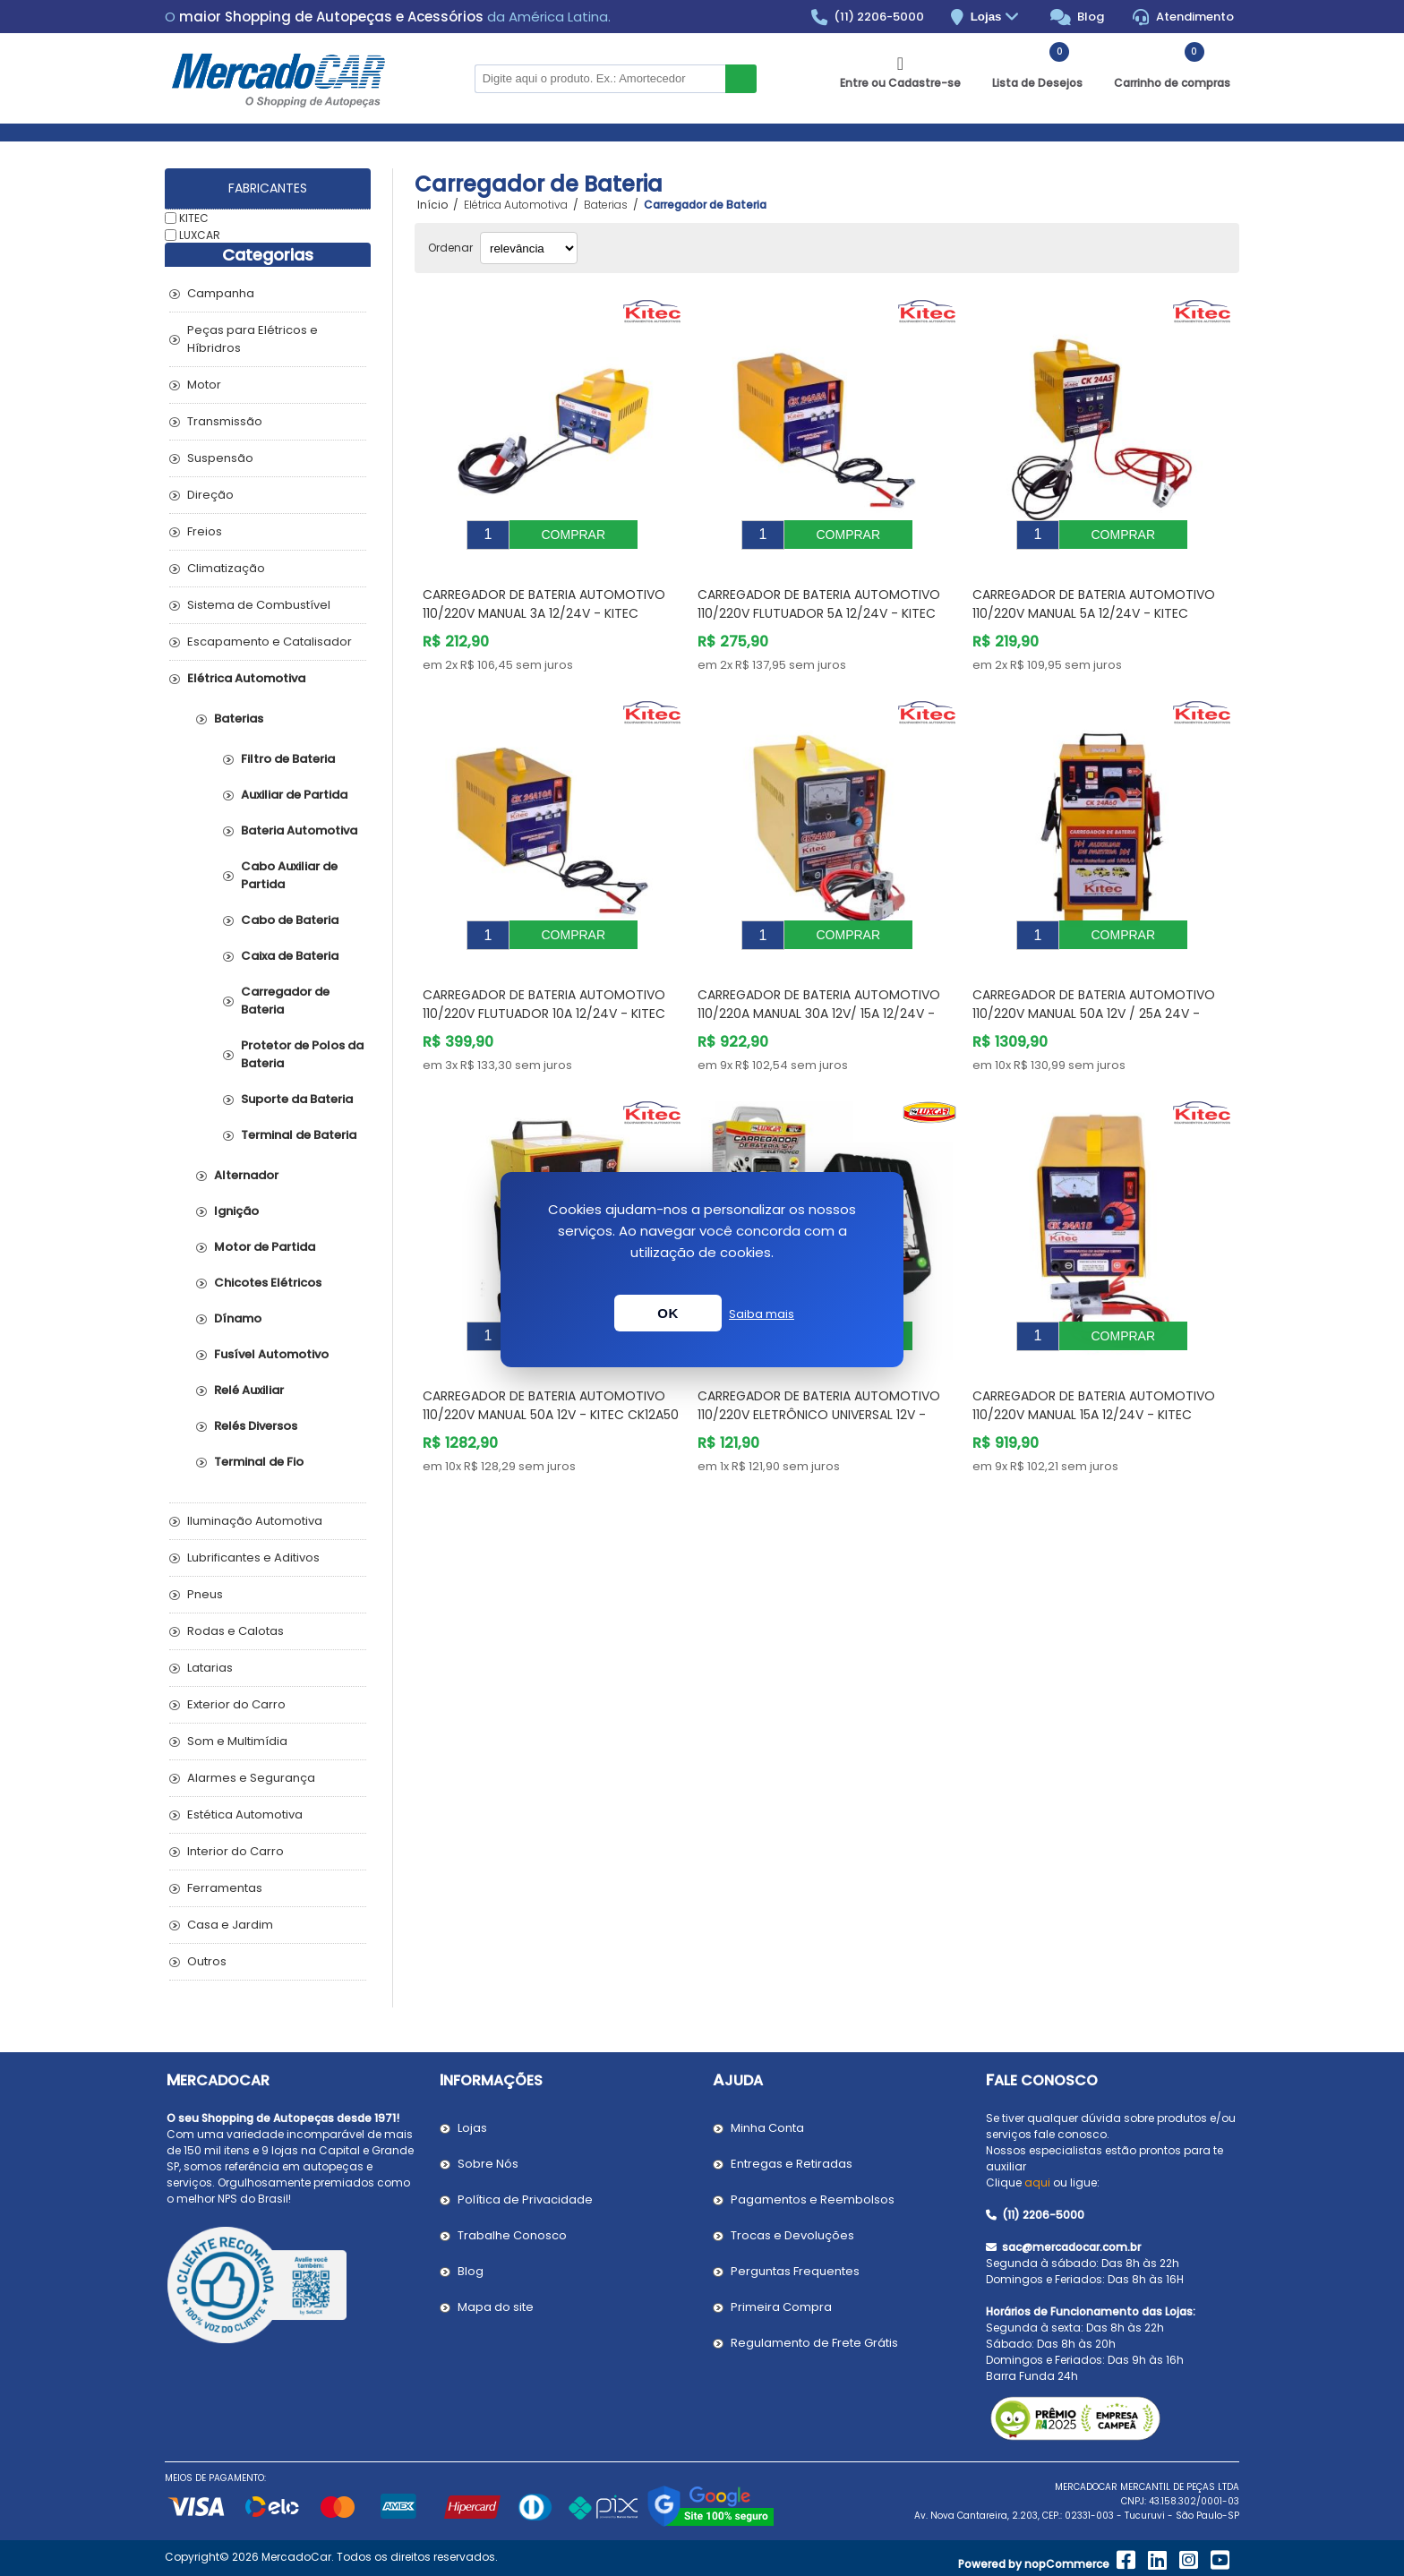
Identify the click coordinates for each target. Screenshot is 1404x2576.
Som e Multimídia (237, 1741)
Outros (207, 1961)
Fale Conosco (1042, 2080)
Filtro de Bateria (288, 758)
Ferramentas (224, 1887)
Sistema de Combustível (258, 604)
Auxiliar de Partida (294, 794)
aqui (1037, 2182)
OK (668, 1313)
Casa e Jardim (230, 1924)
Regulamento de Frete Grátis (814, 2342)
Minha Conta (767, 2127)
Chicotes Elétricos (267, 1282)
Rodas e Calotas (235, 1630)
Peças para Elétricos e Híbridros (252, 338)
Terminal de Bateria (298, 1134)
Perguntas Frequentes (795, 2271)
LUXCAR (199, 234)
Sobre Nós (488, 2163)
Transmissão (224, 421)
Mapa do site (496, 2306)
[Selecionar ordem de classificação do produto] (529, 248)
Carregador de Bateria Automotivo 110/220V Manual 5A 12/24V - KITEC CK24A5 (1093, 600)
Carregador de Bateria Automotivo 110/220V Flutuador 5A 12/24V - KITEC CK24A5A (819, 600)
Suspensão (220, 457)
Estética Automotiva (245, 1814)
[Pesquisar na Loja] (600, 78)
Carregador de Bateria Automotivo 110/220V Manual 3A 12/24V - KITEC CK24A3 (544, 600)
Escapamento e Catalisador (269, 641)
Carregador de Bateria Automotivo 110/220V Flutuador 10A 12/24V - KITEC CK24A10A (544, 986)
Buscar (741, 78)
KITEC (194, 218)
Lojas (997, 17)
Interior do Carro (235, 1851)
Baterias (238, 718)
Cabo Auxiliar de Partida (289, 875)
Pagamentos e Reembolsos (813, 2199)
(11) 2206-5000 (868, 17)
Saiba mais (761, 1313)
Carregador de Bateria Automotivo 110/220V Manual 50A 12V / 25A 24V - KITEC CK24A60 (1093, 986)
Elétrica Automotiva (246, 678)
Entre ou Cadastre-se (900, 82)
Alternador (246, 1175)
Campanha (220, 293)
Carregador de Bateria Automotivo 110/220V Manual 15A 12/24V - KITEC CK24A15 (1093, 1374)
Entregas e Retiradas (791, 2163)
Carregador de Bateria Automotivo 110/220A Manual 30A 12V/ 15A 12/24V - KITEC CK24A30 (819, 986)
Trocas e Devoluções (792, 2235)
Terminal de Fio (259, 1461)
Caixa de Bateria (289, 955)
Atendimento (1183, 17)
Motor (204, 384)
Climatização (226, 568)
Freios (204, 531)
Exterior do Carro (236, 1704)
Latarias (210, 1667)
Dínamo (237, 1318)
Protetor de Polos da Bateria (302, 1054)
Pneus (205, 1594)
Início (432, 205)
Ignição (236, 1211)
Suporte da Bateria (297, 1099)
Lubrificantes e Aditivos (253, 1557)
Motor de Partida (264, 1246)
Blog (1077, 17)
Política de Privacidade (525, 2199)
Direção (210, 494)
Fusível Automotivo (271, 1354)
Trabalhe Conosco (512, 2235)
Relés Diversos (255, 1425)
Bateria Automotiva (299, 830)
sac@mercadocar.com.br (1063, 2247)
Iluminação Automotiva (254, 1520)
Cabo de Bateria (289, 920)
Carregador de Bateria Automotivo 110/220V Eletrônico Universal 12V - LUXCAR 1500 (819, 1374)
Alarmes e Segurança (251, 1777)
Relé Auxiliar (249, 1390)
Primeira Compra (781, 2306)
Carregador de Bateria (285, 1000)
